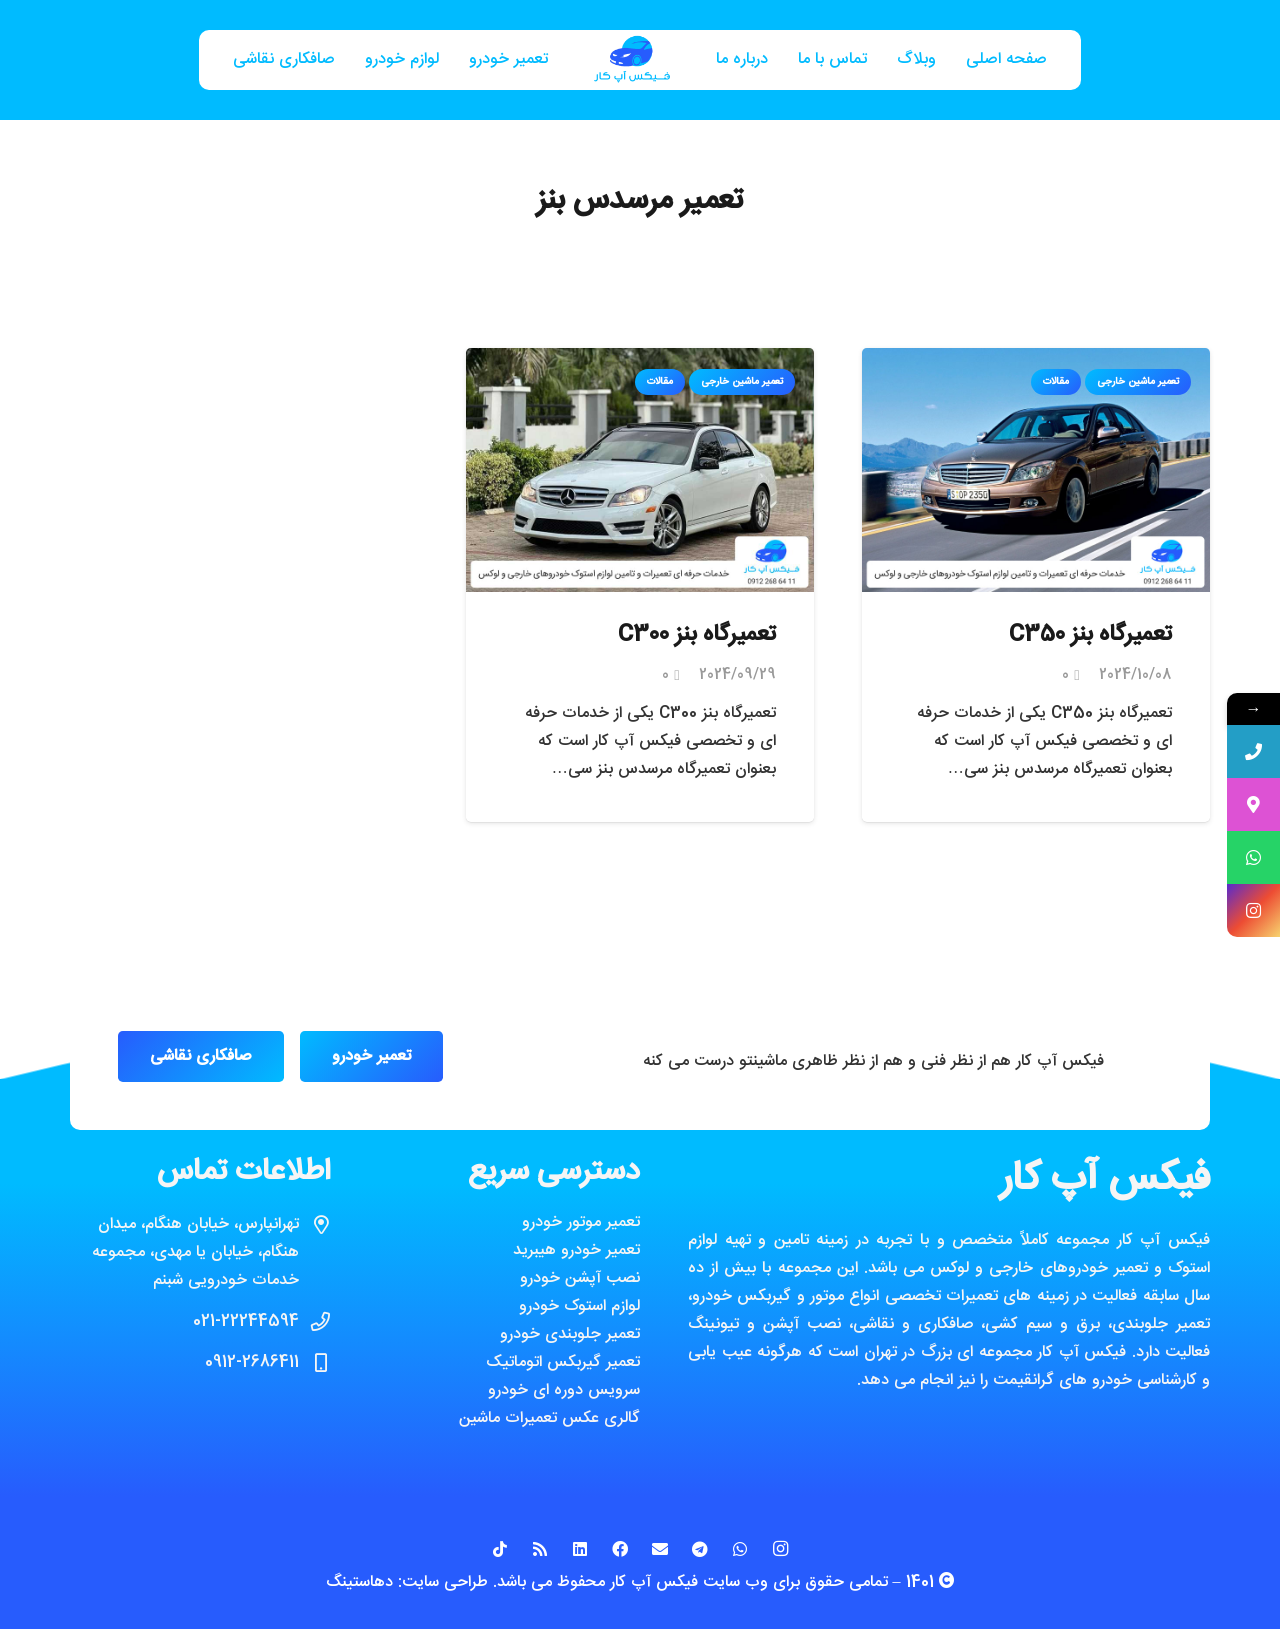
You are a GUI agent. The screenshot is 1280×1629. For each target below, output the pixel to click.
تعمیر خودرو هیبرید (576, 1250)
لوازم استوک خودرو (579, 1306)
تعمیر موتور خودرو (581, 1222)
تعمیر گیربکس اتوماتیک (563, 1362)
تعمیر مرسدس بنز (640, 201)
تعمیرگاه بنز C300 (697, 635)
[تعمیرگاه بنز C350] (1036, 361)
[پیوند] (632, 60)
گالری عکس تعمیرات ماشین (549, 1418)
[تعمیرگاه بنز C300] (640, 361)
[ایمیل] (660, 1549)
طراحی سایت (445, 1582)
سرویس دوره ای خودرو (564, 1390)
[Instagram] (780, 1549)
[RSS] (540, 1549)
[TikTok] (500, 1549)
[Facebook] (620, 1549)
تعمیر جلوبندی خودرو (570, 1334)
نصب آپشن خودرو (580, 1278)
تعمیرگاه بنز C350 (1090, 635)
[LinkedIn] (580, 1549)
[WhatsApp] (740, 1549)
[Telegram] (700, 1549)
